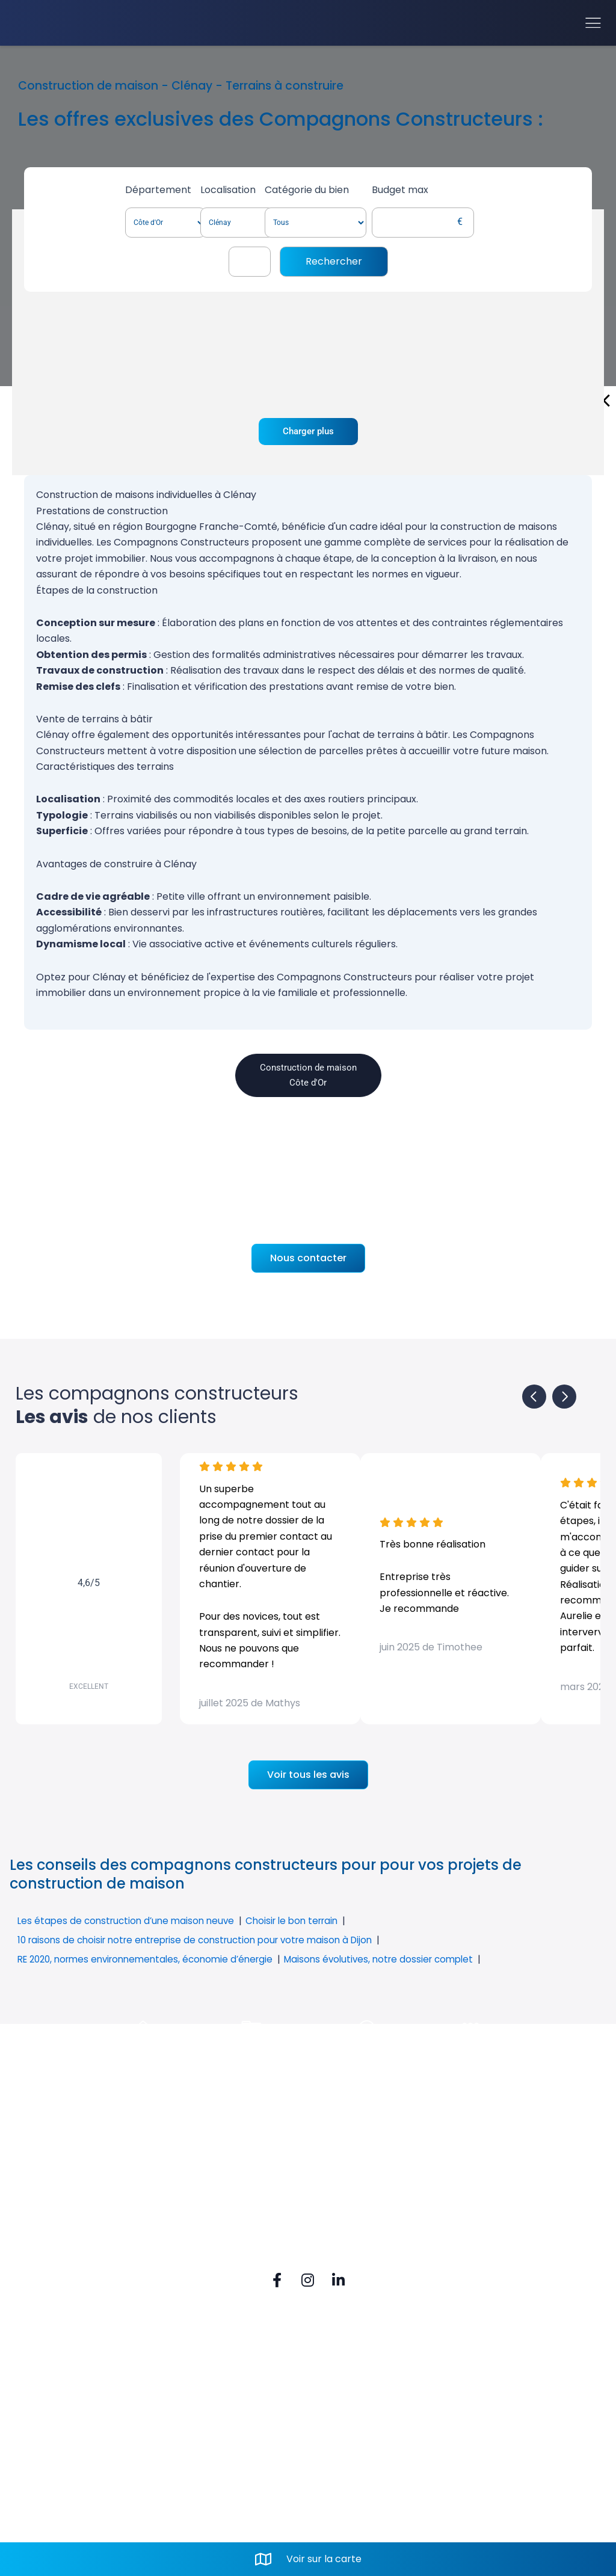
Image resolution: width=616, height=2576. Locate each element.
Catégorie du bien (374, 190)
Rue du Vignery (214, 2405)
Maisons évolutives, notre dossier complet (399, 1959)
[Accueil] (61, 23)
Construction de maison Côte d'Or (308, 1076)
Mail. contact (207, 2483)
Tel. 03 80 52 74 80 (221, 2462)
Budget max (477, 190)
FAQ (47, 2405)
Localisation (242, 190)
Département (130, 190)
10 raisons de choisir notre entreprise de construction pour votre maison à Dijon (204, 1940)
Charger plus (308, 431)
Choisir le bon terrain (303, 1921)
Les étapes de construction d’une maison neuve (129, 1921)
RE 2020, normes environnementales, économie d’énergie (153, 1959)
